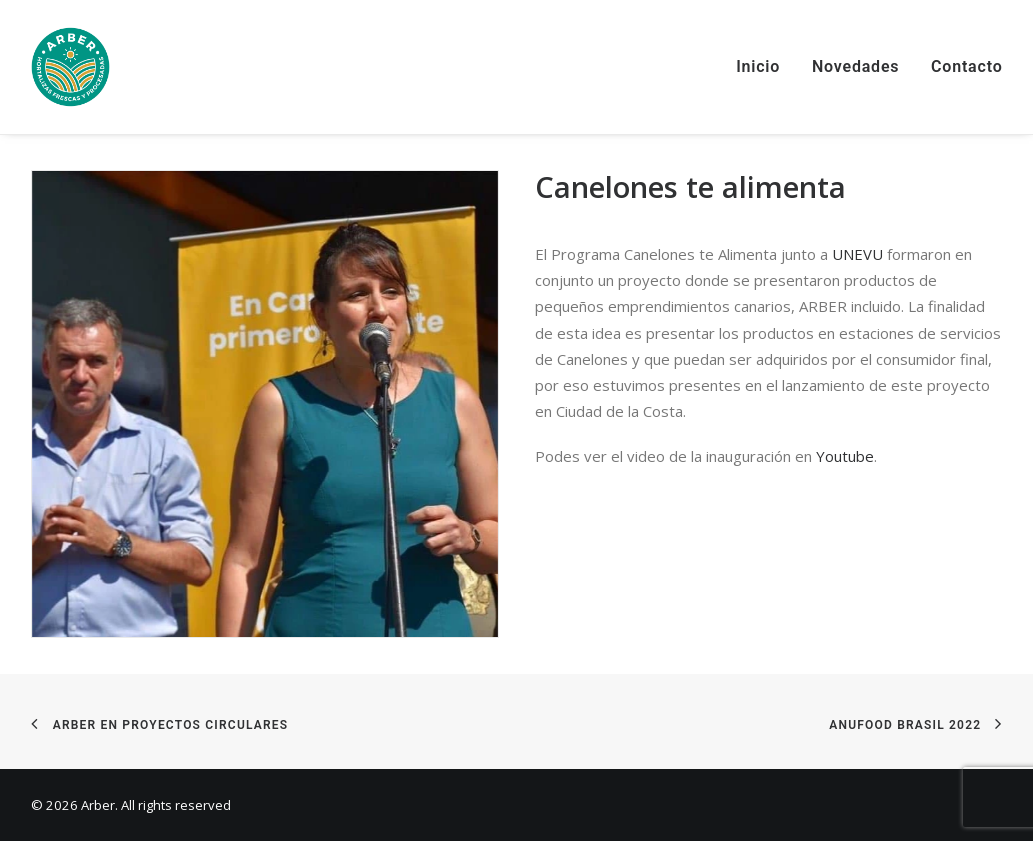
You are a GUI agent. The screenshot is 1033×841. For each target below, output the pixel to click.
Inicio (758, 66)
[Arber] (71, 67)
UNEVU (857, 254)
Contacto (966, 66)
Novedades (855, 66)
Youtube (845, 456)
